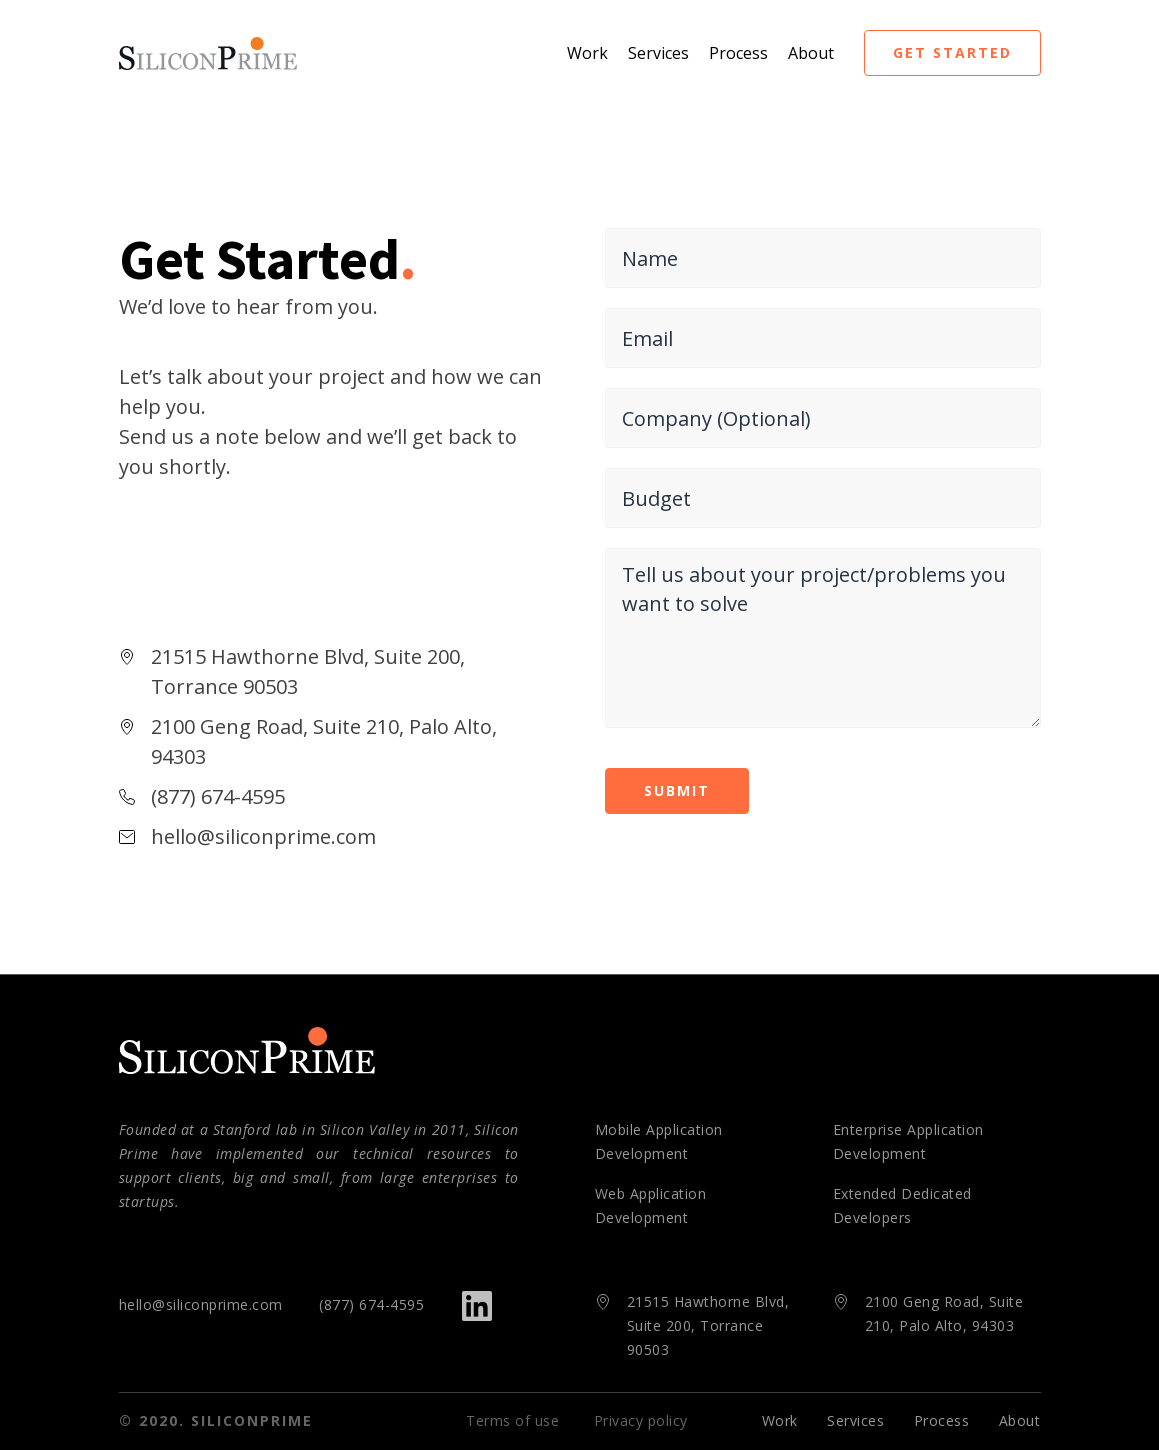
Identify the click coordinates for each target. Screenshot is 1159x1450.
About (811, 53)
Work (587, 53)
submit (677, 790)
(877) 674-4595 (371, 1304)
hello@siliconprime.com (201, 1304)
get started (952, 52)
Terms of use (512, 1420)
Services (658, 53)
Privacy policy (641, 1420)
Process (738, 53)
